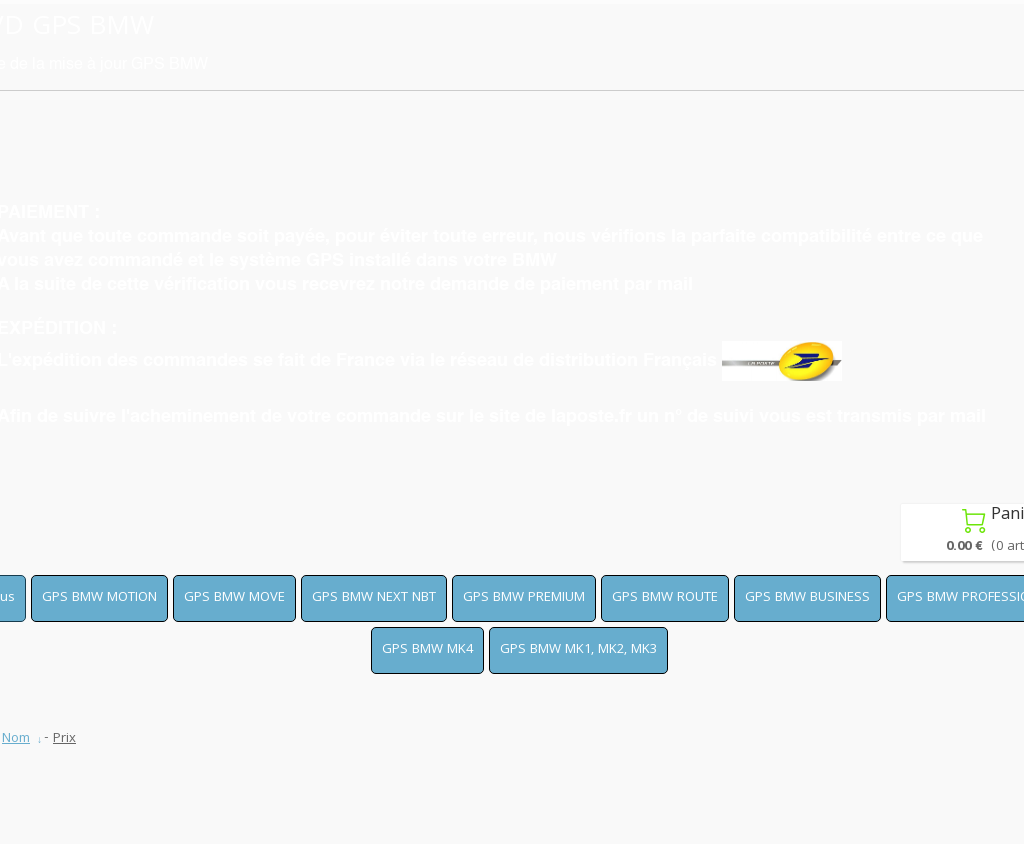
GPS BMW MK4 (427, 650)
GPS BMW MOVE (234, 598)
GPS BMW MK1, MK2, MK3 (578, 650)
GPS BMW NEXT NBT (374, 598)
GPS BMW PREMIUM (524, 598)
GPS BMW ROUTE (665, 598)
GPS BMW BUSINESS (807, 598)
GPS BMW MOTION (99, 598)
